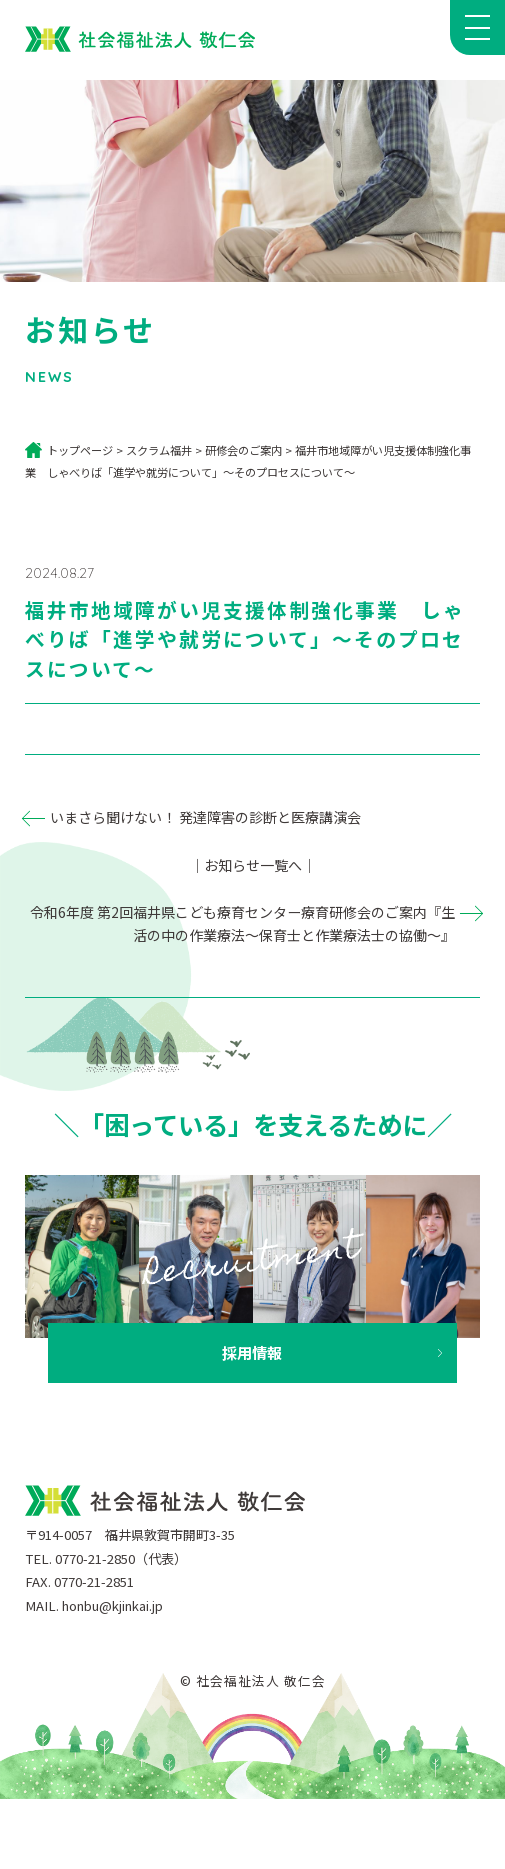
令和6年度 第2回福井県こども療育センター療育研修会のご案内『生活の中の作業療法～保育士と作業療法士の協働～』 (242, 923)
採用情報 (252, 1352)
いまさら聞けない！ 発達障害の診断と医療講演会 (205, 817)
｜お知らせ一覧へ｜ (253, 865)
